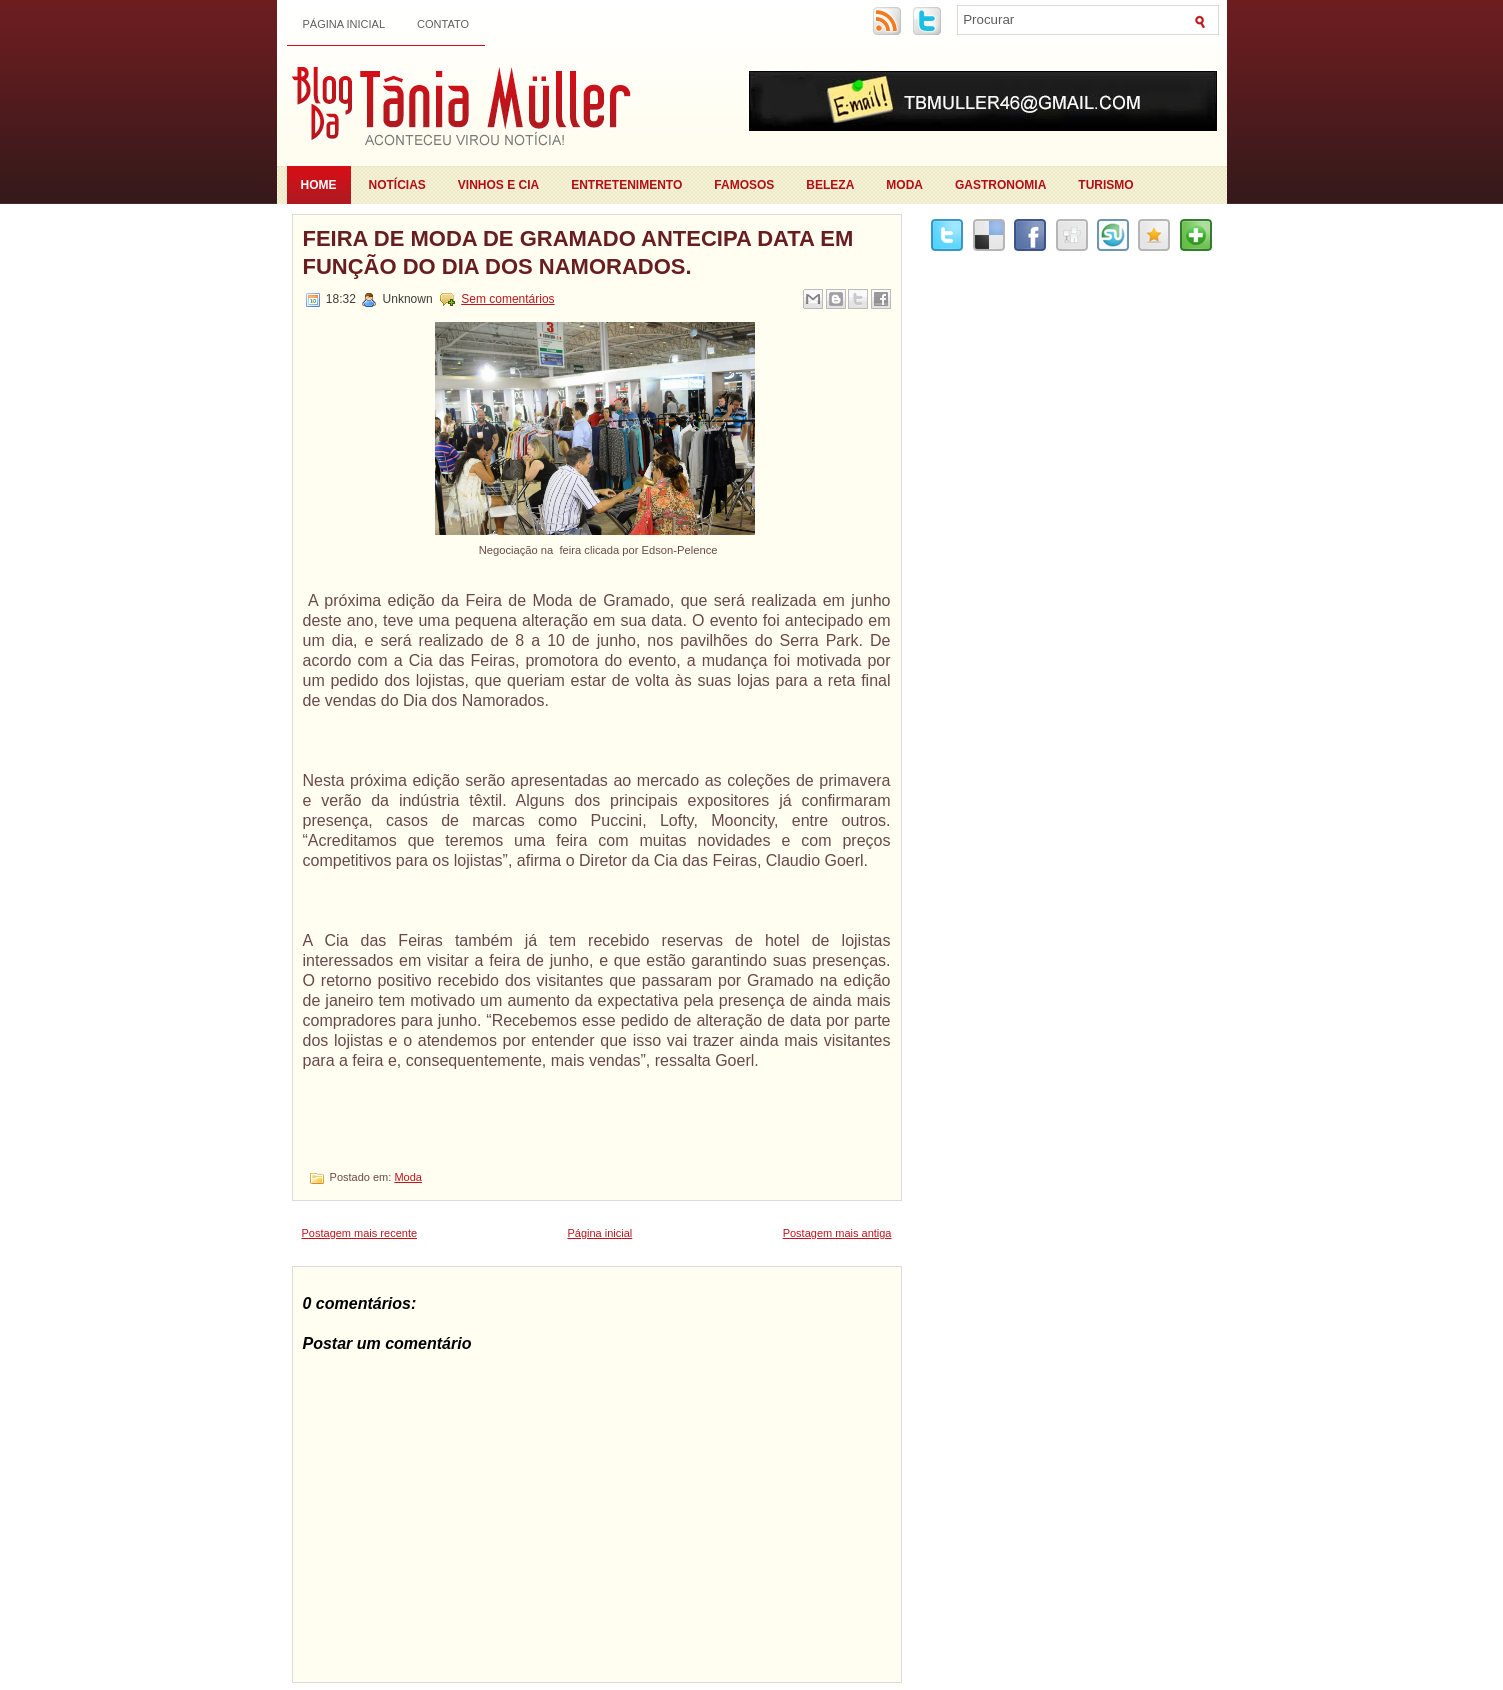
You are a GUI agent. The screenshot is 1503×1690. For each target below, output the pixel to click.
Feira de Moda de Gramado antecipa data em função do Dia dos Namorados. (578, 252)
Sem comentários (507, 299)
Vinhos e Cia (498, 185)
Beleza (830, 185)
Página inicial (344, 24)
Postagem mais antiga (837, 1233)
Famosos (744, 185)
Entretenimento (626, 185)
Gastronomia (1000, 185)
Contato (443, 24)
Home (319, 185)
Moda (904, 185)
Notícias (397, 185)
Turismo (1105, 185)
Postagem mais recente (360, 1233)
